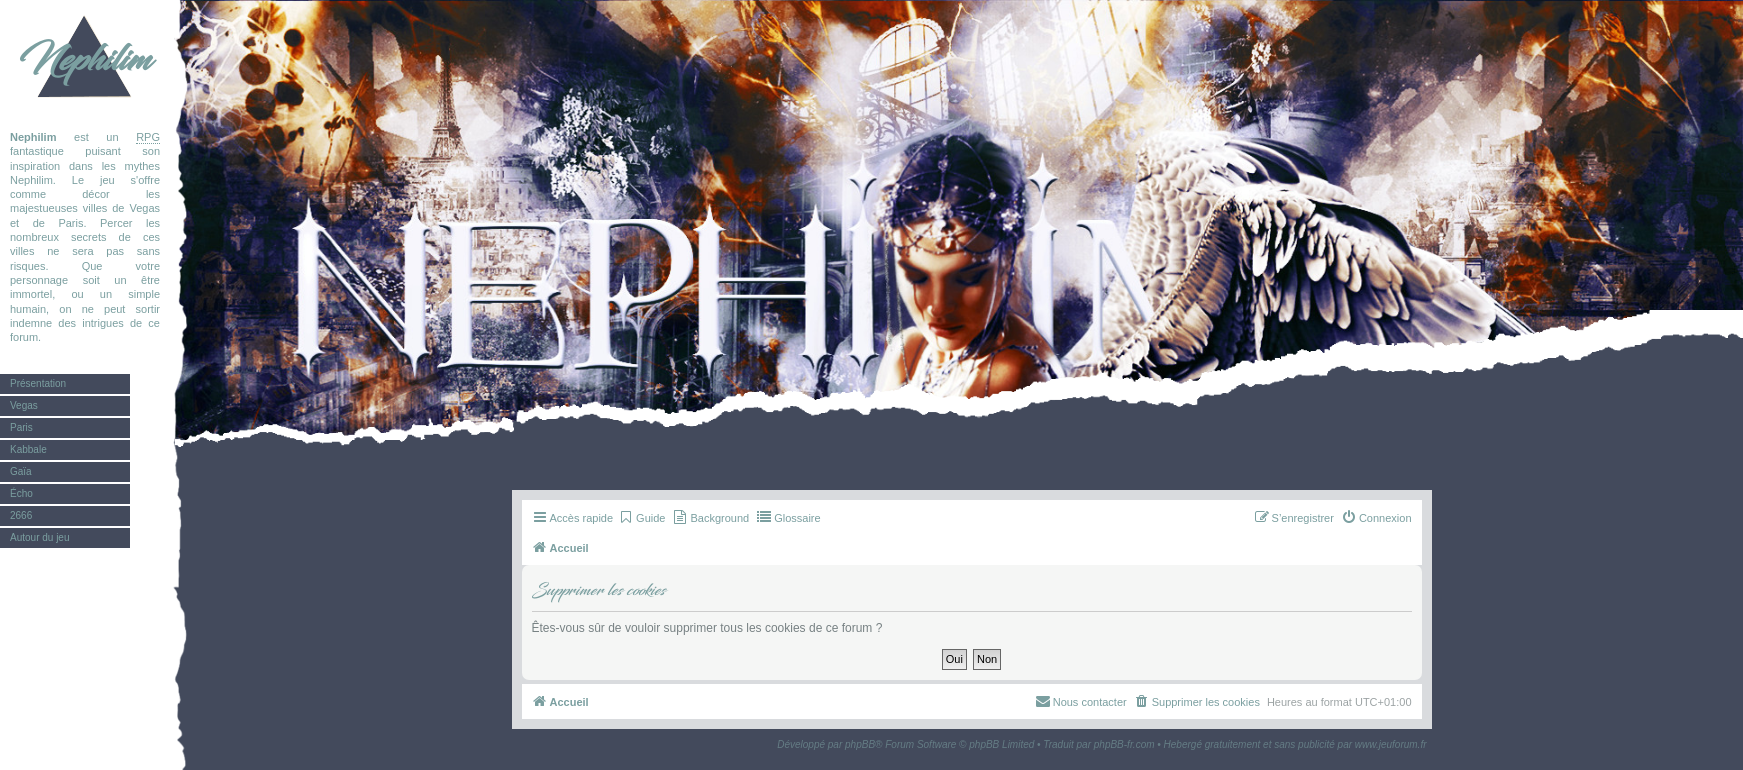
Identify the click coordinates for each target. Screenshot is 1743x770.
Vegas (24, 405)
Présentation (38, 383)
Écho (21, 493)
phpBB (860, 744)
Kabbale (28, 449)
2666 (21, 515)
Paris (21, 427)
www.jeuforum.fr (1391, 744)
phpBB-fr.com (1124, 744)
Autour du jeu (40, 537)
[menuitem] (641, 518)
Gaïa (21, 471)
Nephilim (85, 60)
